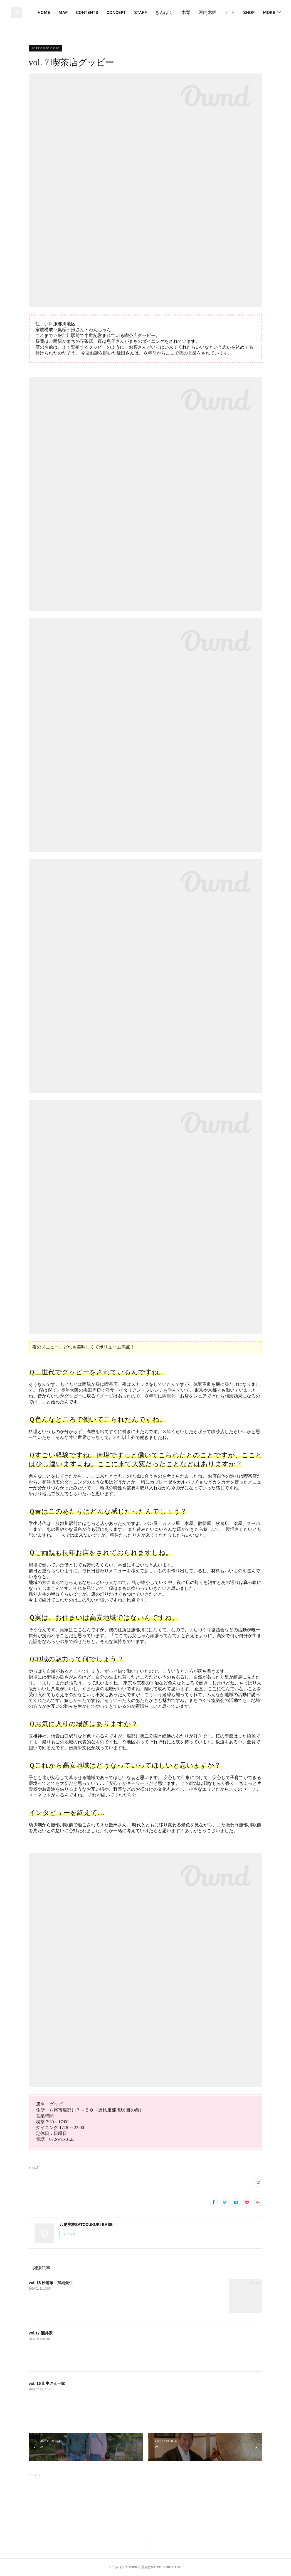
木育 (223, 12)
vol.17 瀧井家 (41, 2333)
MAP (100, 12)
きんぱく (202, 12)
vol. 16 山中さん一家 (47, 2383)
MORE (269, 12)
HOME (81, 12)
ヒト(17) (34, 2167)
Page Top (145, 2545)
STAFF (178, 12)
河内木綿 (245, 12)
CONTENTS (125, 12)
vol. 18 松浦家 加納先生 (51, 2282)
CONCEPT (154, 12)
